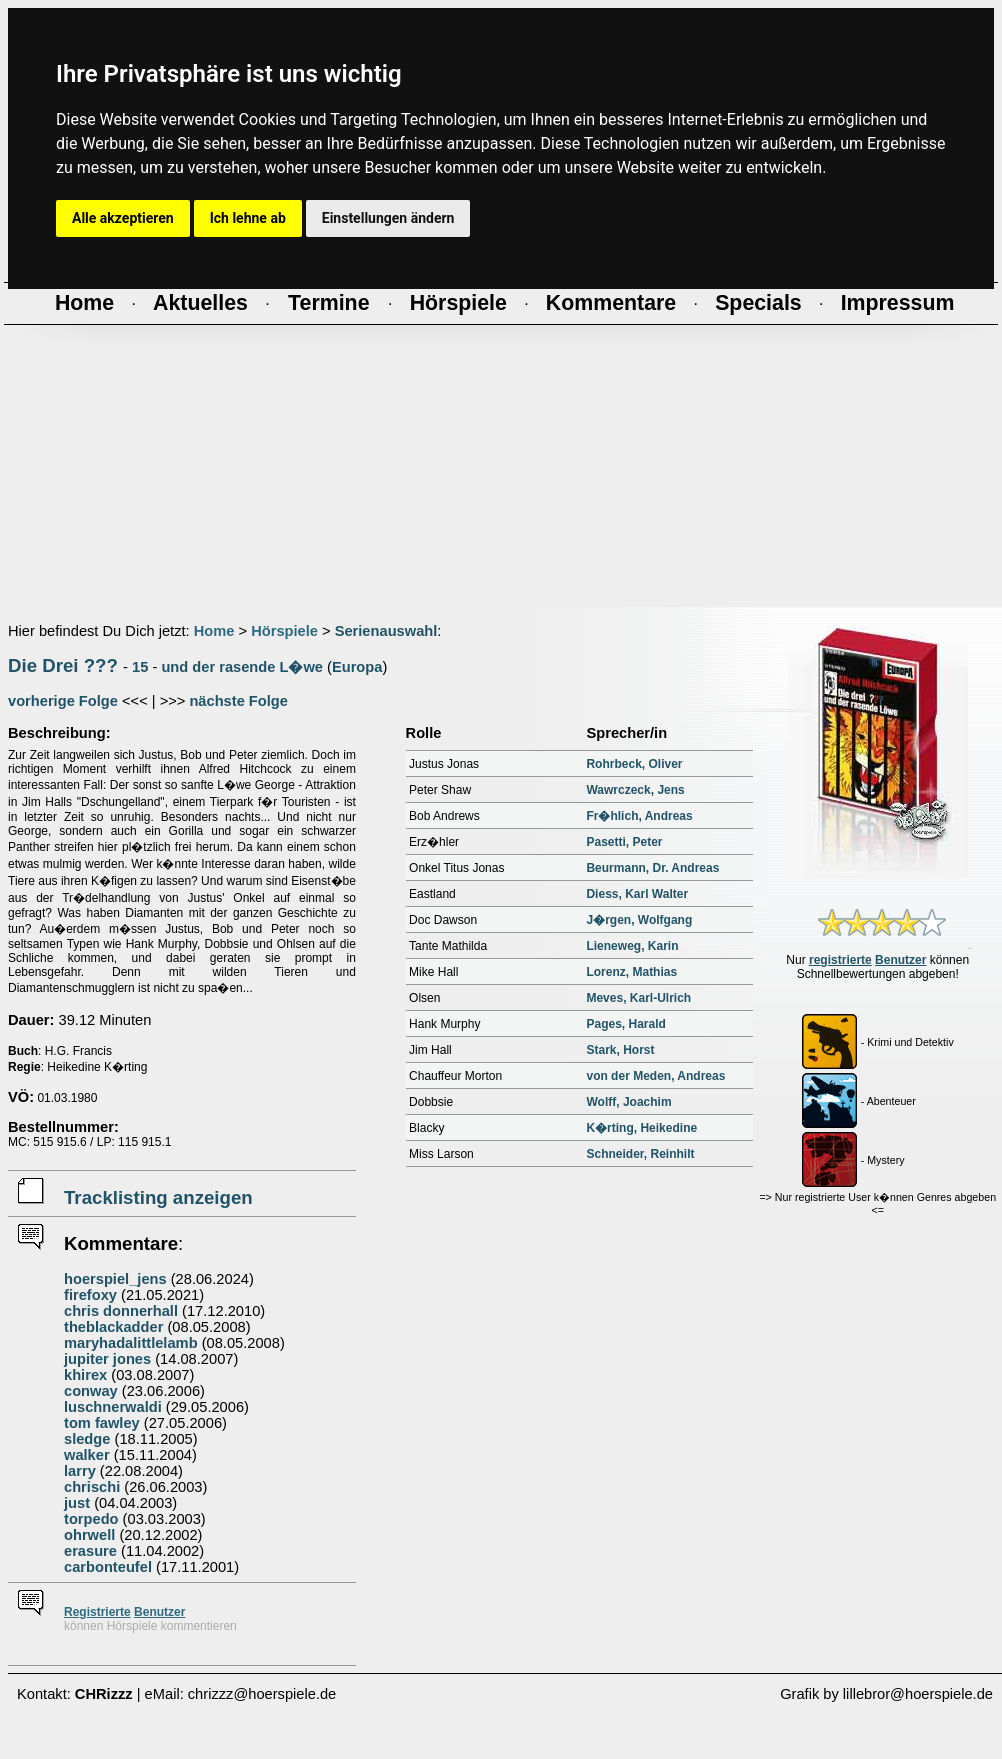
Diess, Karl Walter (637, 894)
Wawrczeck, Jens (635, 790)
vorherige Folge (63, 701)
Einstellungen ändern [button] (388, 218)
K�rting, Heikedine (641, 1128)
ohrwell (89, 1535)
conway (91, 1391)
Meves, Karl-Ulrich (638, 998)
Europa (357, 667)
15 (140, 667)
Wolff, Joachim (628, 1102)
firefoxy (90, 1295)
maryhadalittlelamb (131, 1343)
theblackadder (113, 1327)
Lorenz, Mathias (631, 972)
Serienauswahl (386, 631)
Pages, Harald (625, 1024)
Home (214, 631)
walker (87, 1455)
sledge (87, 1439)
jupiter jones (107, 1359)
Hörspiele (284, 631)
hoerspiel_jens (115, 1279)
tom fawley (102, 1423)
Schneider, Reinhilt (640, 1154)
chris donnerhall (121, 1311)
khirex (85, 1375)
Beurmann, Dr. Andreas (652, 868)
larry (80, 1471)
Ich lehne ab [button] (248, 218)
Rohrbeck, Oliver (634, 764)
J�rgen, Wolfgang (639, 920)
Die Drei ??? (63, 665)
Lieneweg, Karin (632, 946)
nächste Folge (238, 701)
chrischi (92, 1487)
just (77, 1503)
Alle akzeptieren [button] (123, 218)
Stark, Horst (620, 1050)
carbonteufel (108, 1567)
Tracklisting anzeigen (158, 1197)
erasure (90, 1551)
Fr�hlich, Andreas (639, 816)
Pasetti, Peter (624, 842)
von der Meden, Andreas (655, 1076)
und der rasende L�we (242, 667)
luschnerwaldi (113, 1407)
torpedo (91, 1519)
